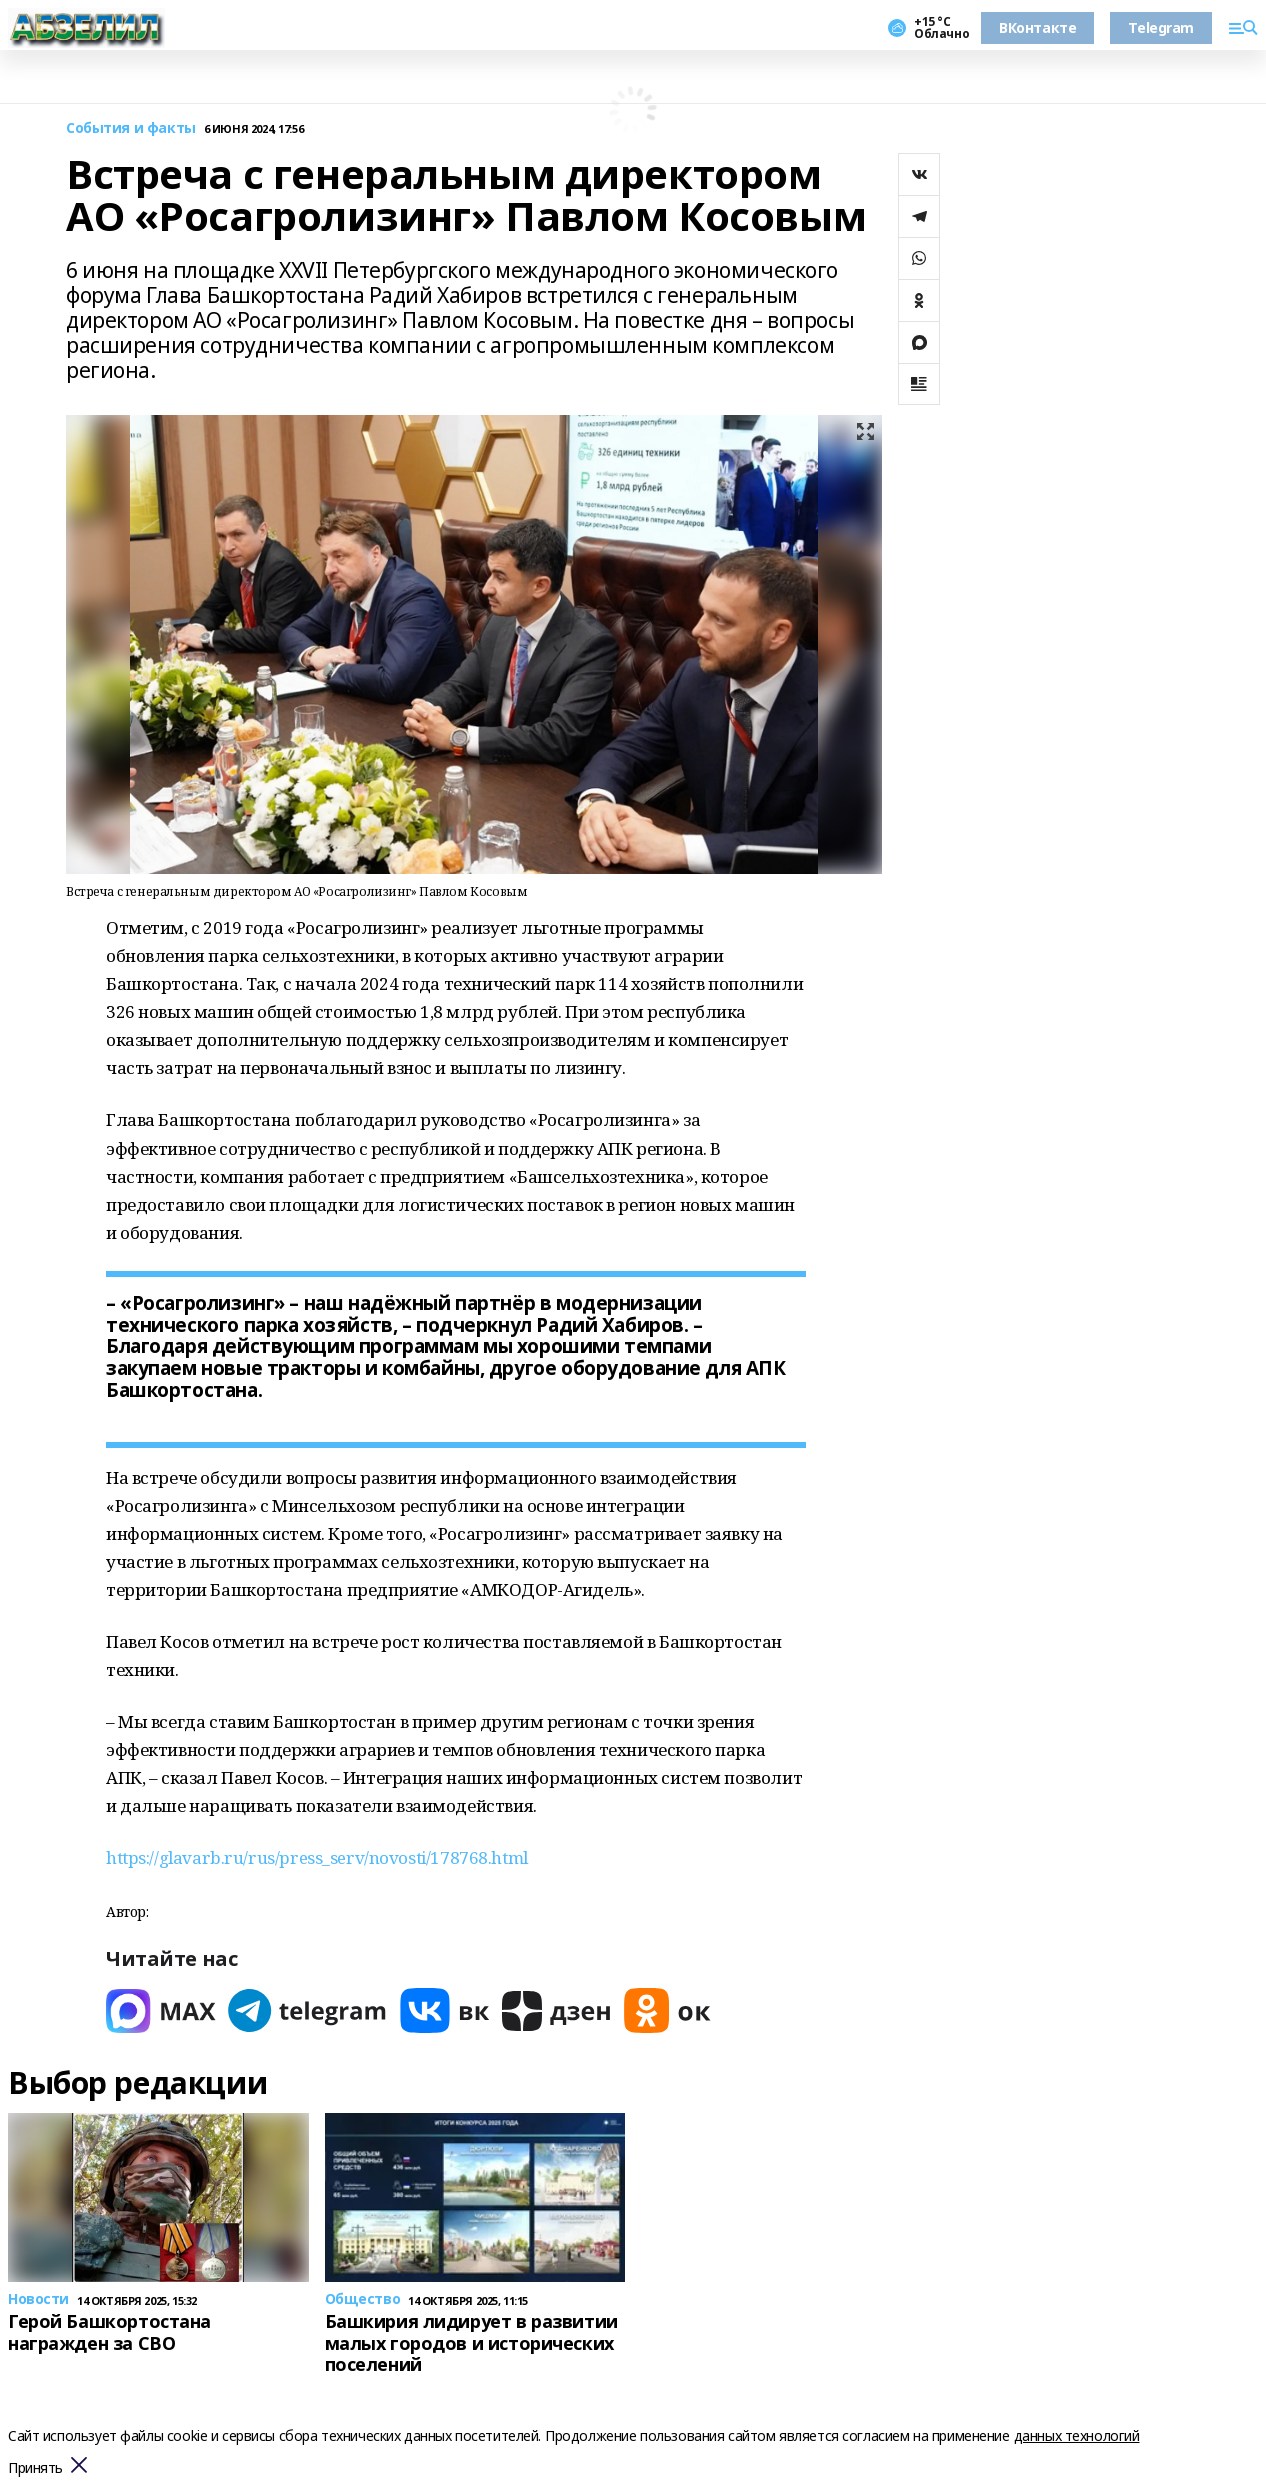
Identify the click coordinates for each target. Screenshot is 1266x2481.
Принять (35, 2468)
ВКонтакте (1037, 27)
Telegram (1161, 27)
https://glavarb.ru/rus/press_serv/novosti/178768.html (317, 1857)
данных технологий (1077, 2435)
